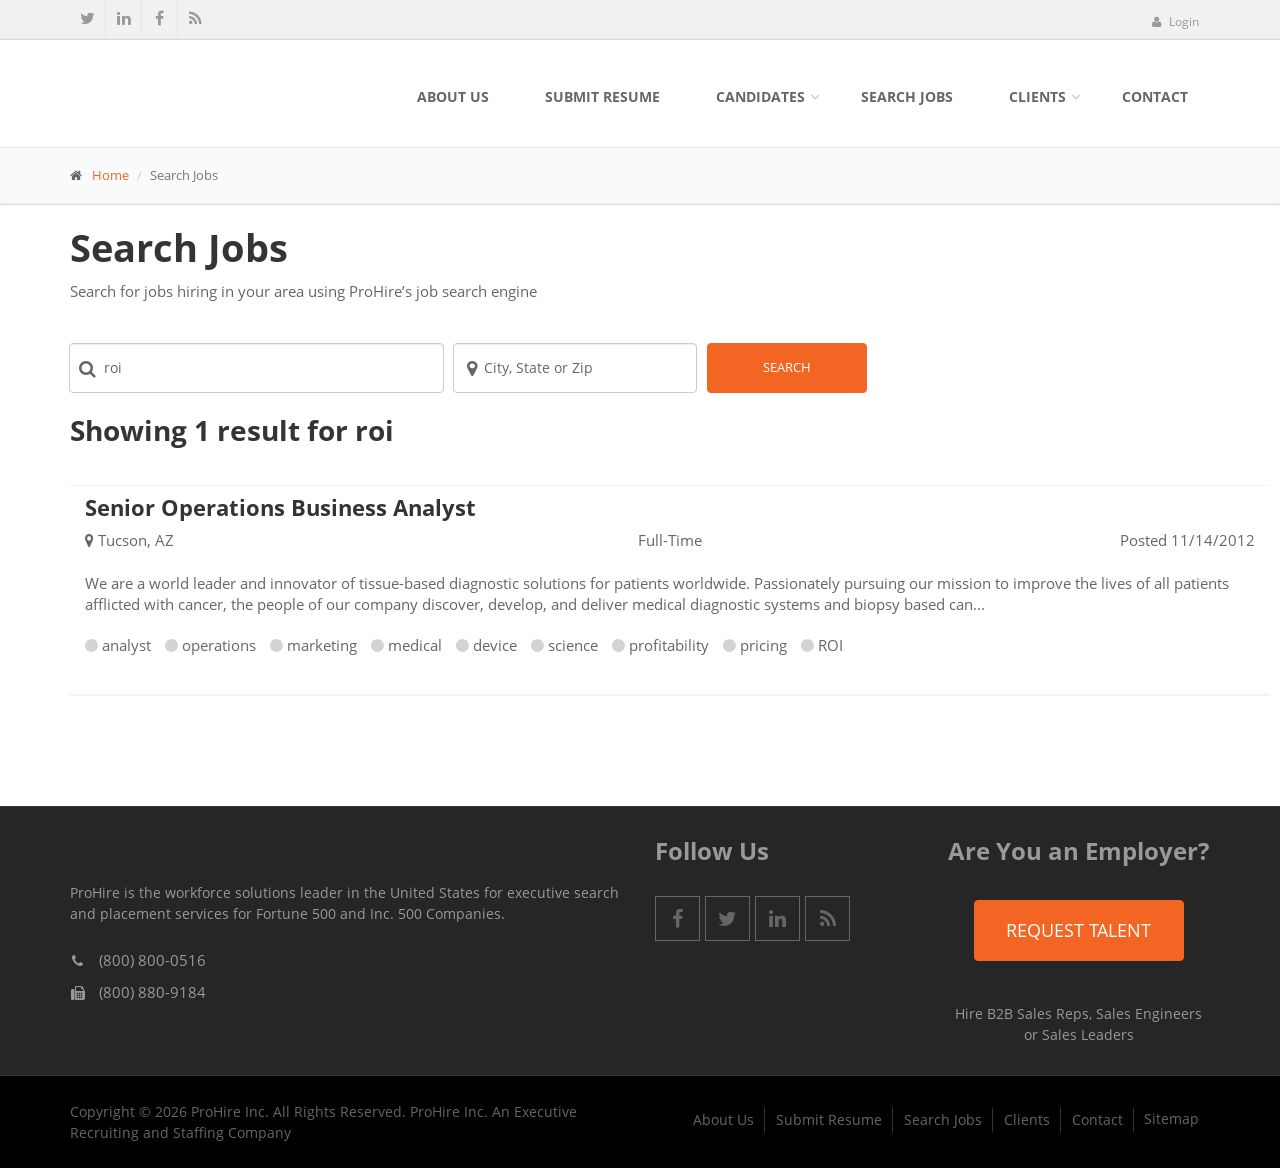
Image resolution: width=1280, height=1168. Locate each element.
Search (787, 367)
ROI (830, 645)
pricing (763, 645)
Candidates (760, 96)
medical (415, 645)
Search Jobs (907, 96)
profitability (669, 645)
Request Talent (1078, 930)
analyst (126, 645)
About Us (453, 96)
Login (1175, 21)
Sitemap (1171, 1118)
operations (219, 645)
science (573, 645)
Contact (1155, 96)
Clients (1037, 96)
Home (110, 175)
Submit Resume (602, 96)
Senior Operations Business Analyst (280, 507)
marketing (322, 645)
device (495, 645)
